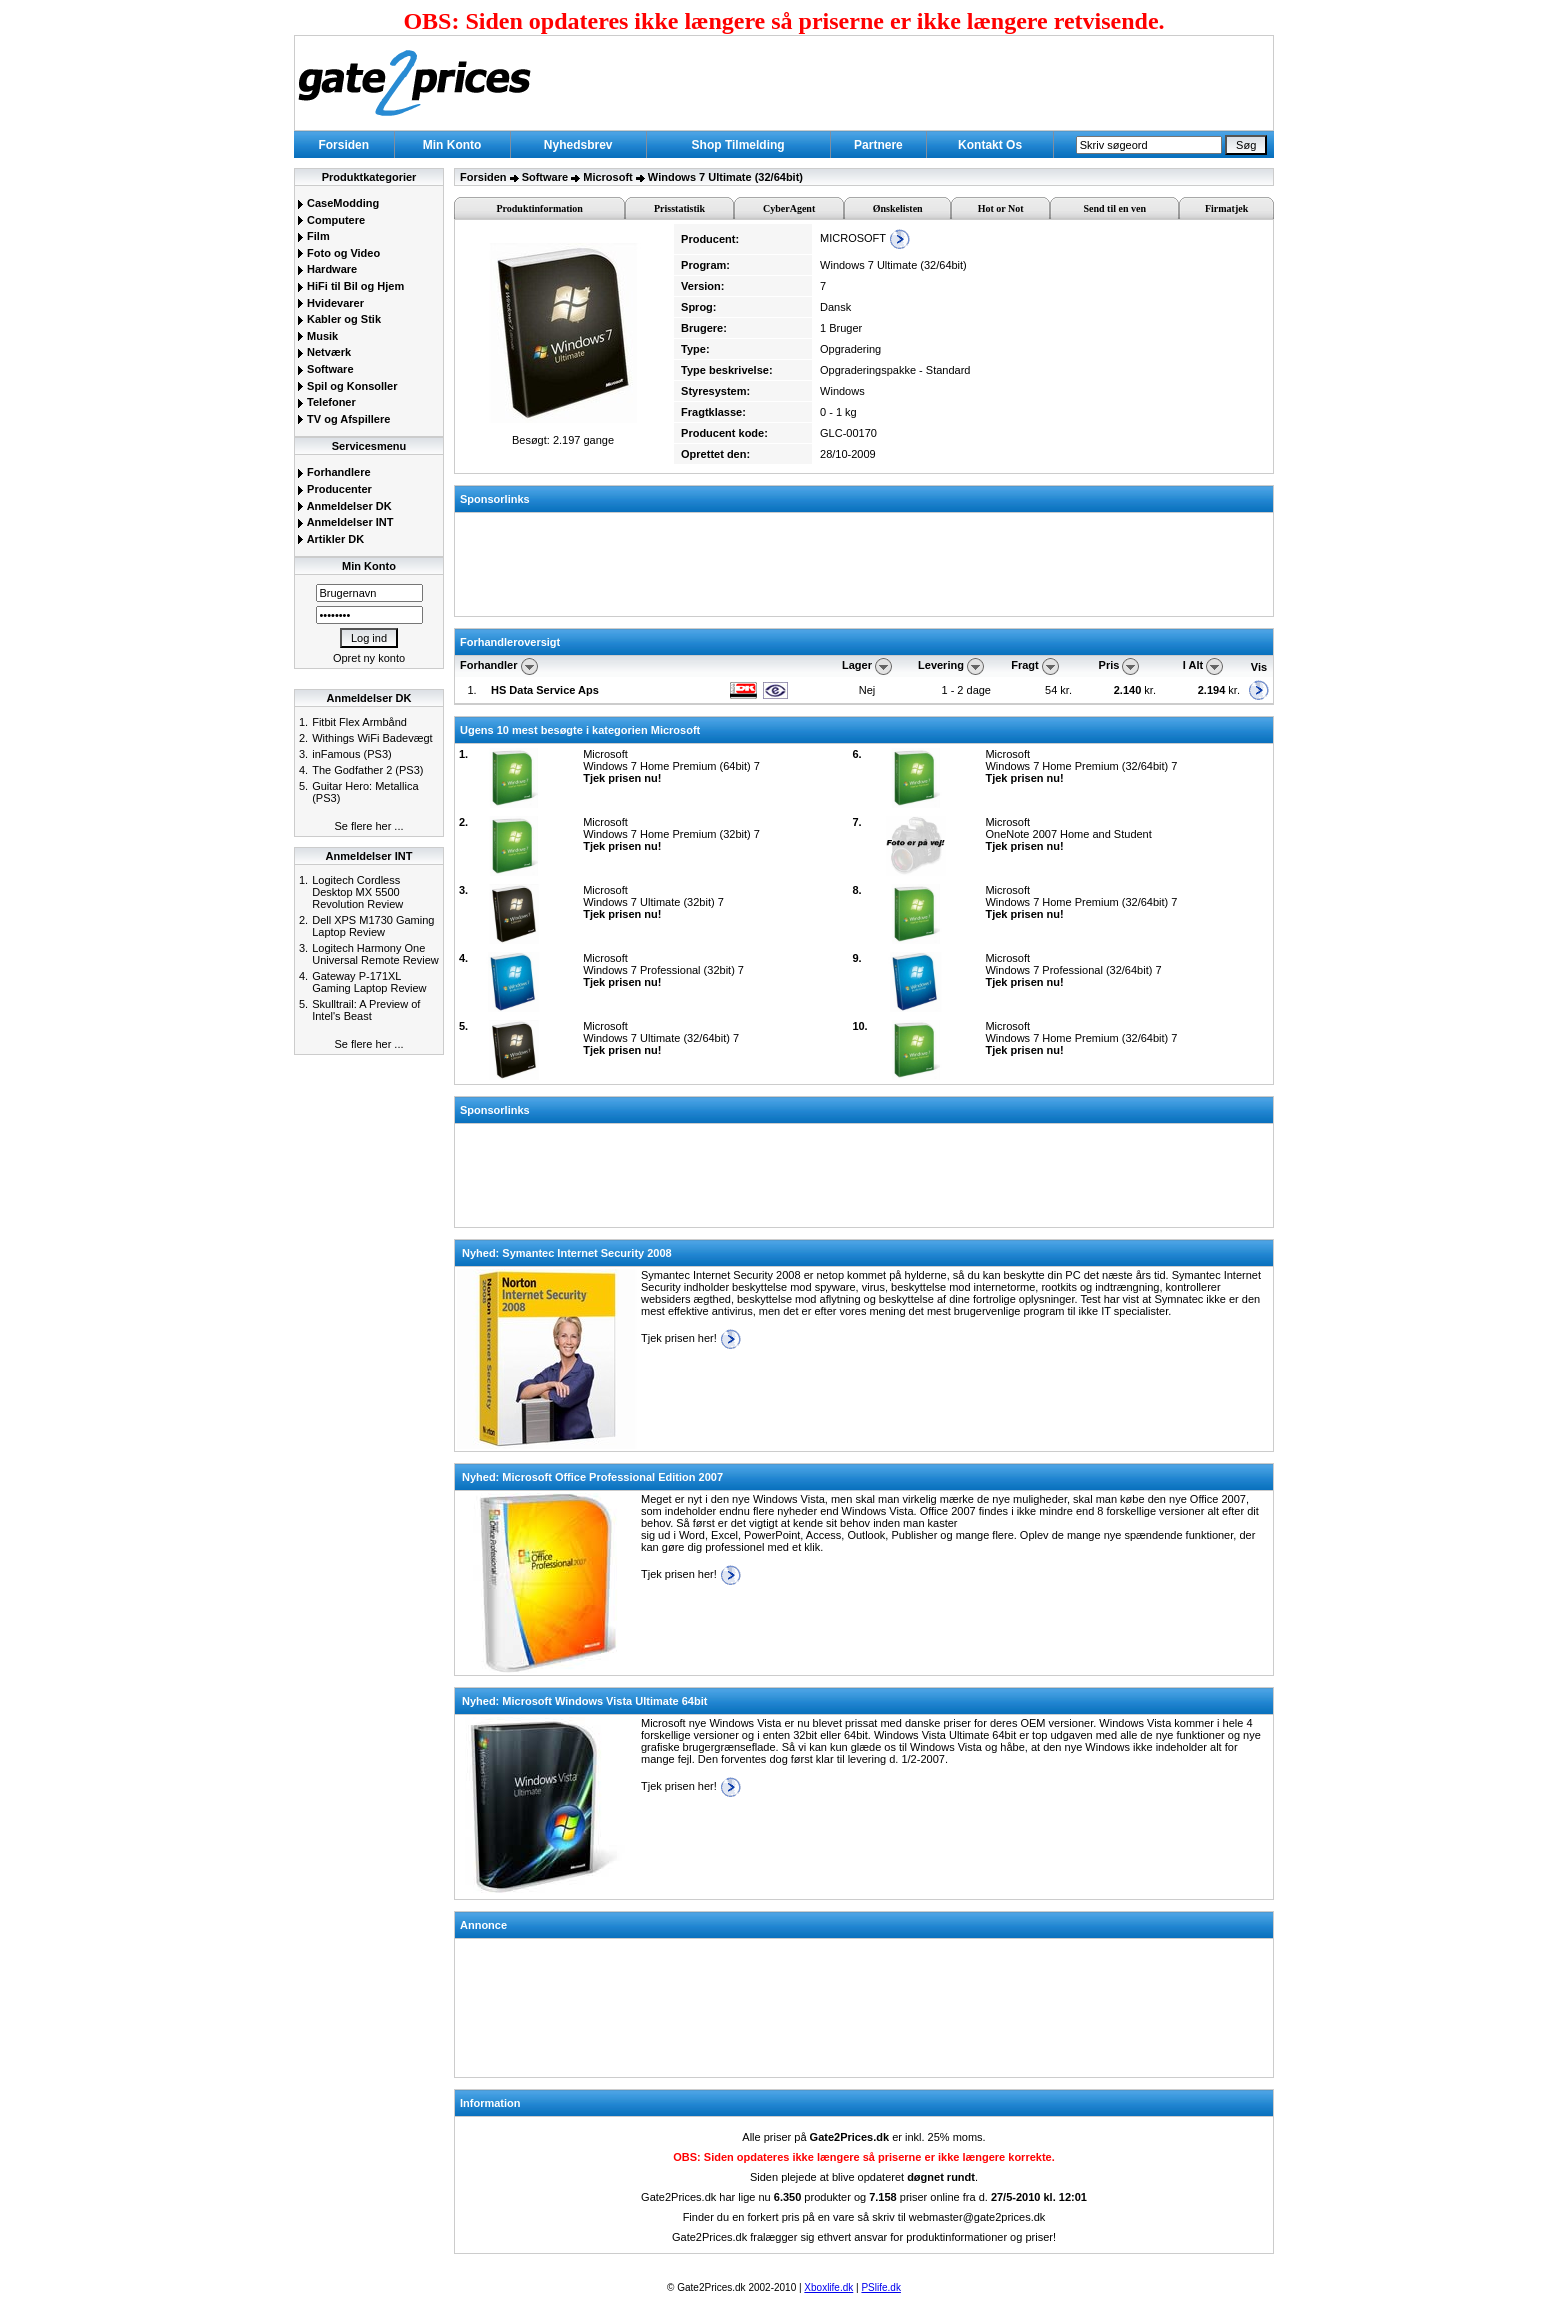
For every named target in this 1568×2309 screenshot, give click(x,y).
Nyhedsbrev (578, 145)
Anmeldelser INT (345, 522)
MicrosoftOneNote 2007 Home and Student (1068, 834)
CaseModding (338, 203)
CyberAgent (789, 208)
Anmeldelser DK (344, 506)
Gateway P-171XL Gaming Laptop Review (369, 982)
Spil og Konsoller (347, 386)
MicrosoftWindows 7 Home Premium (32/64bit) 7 (1081, 766)
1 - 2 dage (966, 690)
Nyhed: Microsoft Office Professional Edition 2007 (592, 1477)
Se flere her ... (368, 826)
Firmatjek (1226, 208)
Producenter (334, 489)
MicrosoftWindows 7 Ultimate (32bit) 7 (653, 902)
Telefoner (326, 402)
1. (471, 690)
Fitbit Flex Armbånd (359, 722)
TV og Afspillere (343, 419)
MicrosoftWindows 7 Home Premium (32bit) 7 (671, 834)
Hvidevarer (330, 303)
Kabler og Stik (339, 319)
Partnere (878, 145)
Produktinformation (539, 208)
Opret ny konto (369, 658)
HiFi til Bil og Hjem (350, 286)
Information (490, 2103)
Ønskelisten (898, 208)
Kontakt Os (990, 145)
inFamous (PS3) (351, 754)
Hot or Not (1001, 208)
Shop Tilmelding (738, 145)
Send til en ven (1115, 208)
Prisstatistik (679, 208)
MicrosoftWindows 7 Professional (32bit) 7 (663, 970)
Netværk (324, 352)
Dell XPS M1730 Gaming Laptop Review (373, 926)
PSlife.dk (880, 2287)
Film (313, 236)
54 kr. (1060, 690)
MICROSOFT (865, 238)
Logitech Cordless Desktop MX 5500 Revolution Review (357, 892)
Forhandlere (334, 472)
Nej (867, 690)
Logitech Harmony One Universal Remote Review (375, 954)
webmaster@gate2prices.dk (977, 2217)
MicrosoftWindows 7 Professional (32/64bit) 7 (1073, 970)
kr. (1135, 690)
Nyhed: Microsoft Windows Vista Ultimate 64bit (584, 1701)
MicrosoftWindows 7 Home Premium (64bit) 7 (671, 766)
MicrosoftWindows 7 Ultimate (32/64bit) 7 (661, 1038)
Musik (317, 336)
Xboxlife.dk (828, 2287)
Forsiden (343, 145)
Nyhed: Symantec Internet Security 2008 (567, 1253)
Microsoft (608, 177)
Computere (331, 220)
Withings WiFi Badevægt (372, 738)
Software (325, 369)
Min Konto (452, 145)
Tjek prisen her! (691, 1338)
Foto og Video (338, 253)
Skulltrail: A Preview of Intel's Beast (366, 1010)
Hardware (327, 269)
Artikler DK (330, 539)
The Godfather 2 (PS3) (367, 770)
